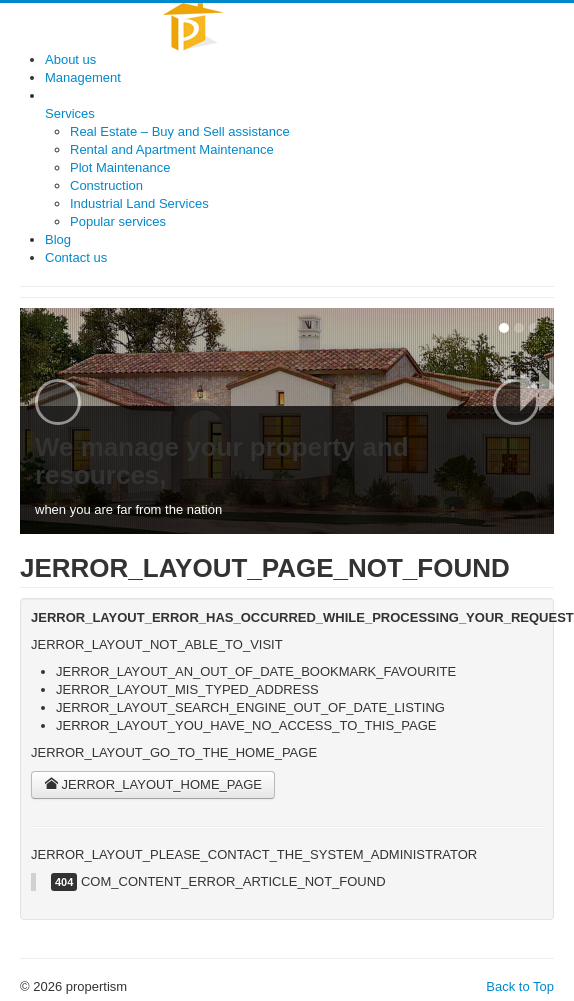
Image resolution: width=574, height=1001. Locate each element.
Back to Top (520, 986)
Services (70, 113)
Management (83, 77)
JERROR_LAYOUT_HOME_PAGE (153, 784)
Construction (106, 185)
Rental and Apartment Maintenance (172, 149)
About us (70, 59)
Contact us (76, 257)
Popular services (118, 221)
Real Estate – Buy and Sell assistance (180, 131)
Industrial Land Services (139, 203)
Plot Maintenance (120, 167)
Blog (58, 239)
